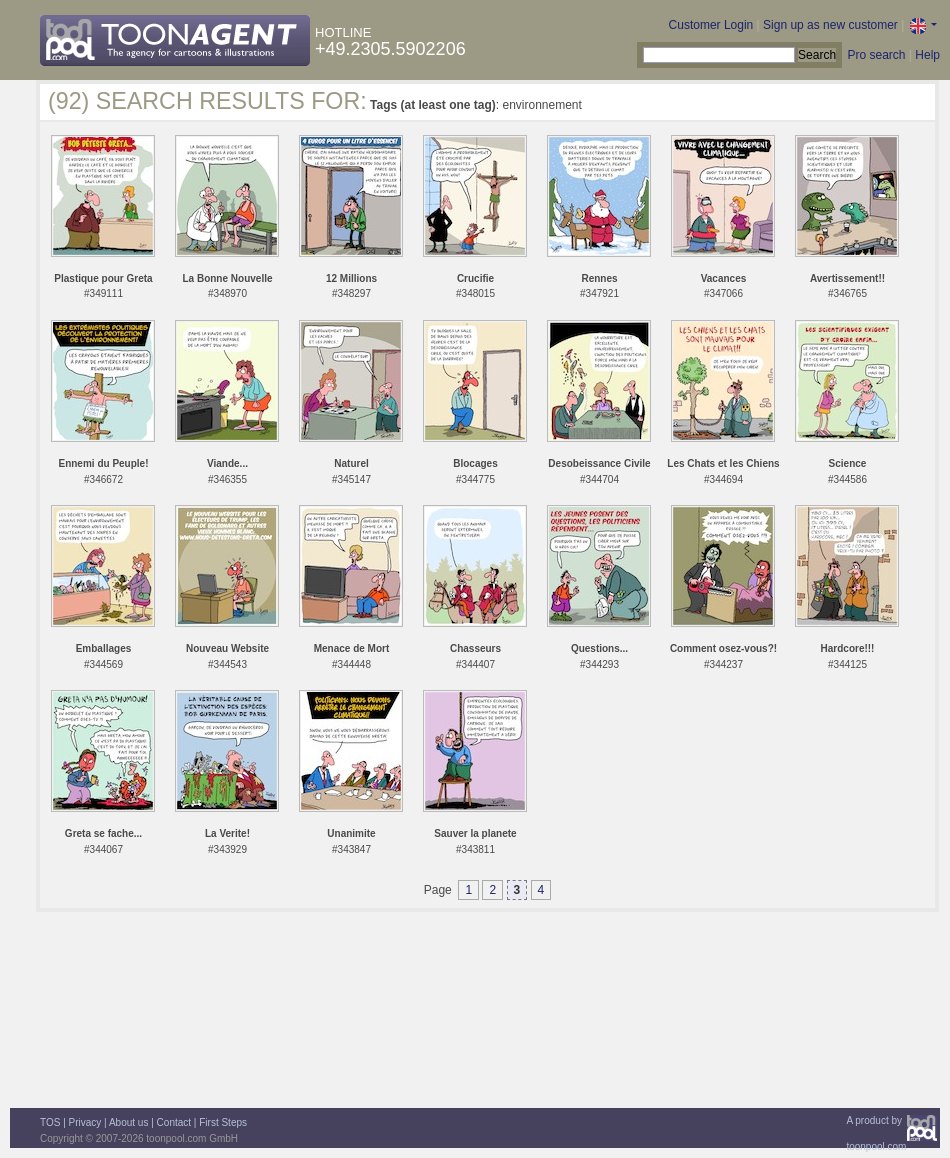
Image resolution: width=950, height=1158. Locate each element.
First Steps (223, 1122)
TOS (50, 1122)
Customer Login (711, 25)
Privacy (85, 1122)
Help (927, 55)
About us (128, 1122)
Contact (174, 1122)
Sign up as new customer (830, 25)
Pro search (876, 55)
